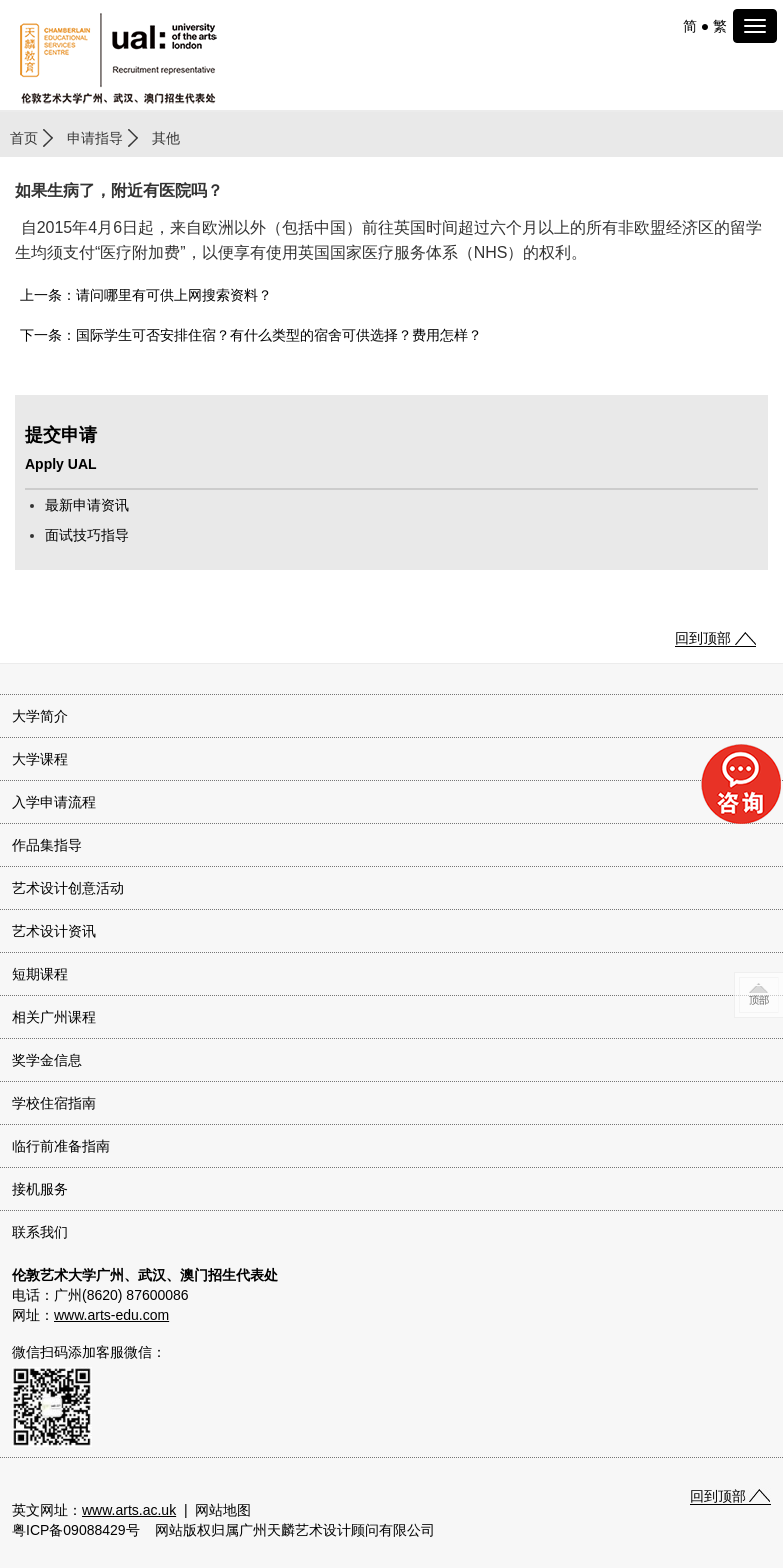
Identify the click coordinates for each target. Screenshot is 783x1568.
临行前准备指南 (61, 1146)
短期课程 (40, 974)
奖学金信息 (47, 1060)
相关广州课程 (54, 1017)
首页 (24, 138)
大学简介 (40, 716)
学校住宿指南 (54, 1103)
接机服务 (40, 1189)
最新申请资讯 (87, 505)
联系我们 (40, 1232)
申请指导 (95, 138)
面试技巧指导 (87, 535)
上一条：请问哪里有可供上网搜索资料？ (146, 295)
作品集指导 (47, 845)
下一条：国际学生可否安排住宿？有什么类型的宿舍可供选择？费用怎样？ (251, 335)
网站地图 (223, 1510)
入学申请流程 (54, 802)
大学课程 (40, 759)
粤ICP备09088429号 (76, 1530)
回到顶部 (703, 638)
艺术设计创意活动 (68, 888)
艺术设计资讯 (54, 931)
